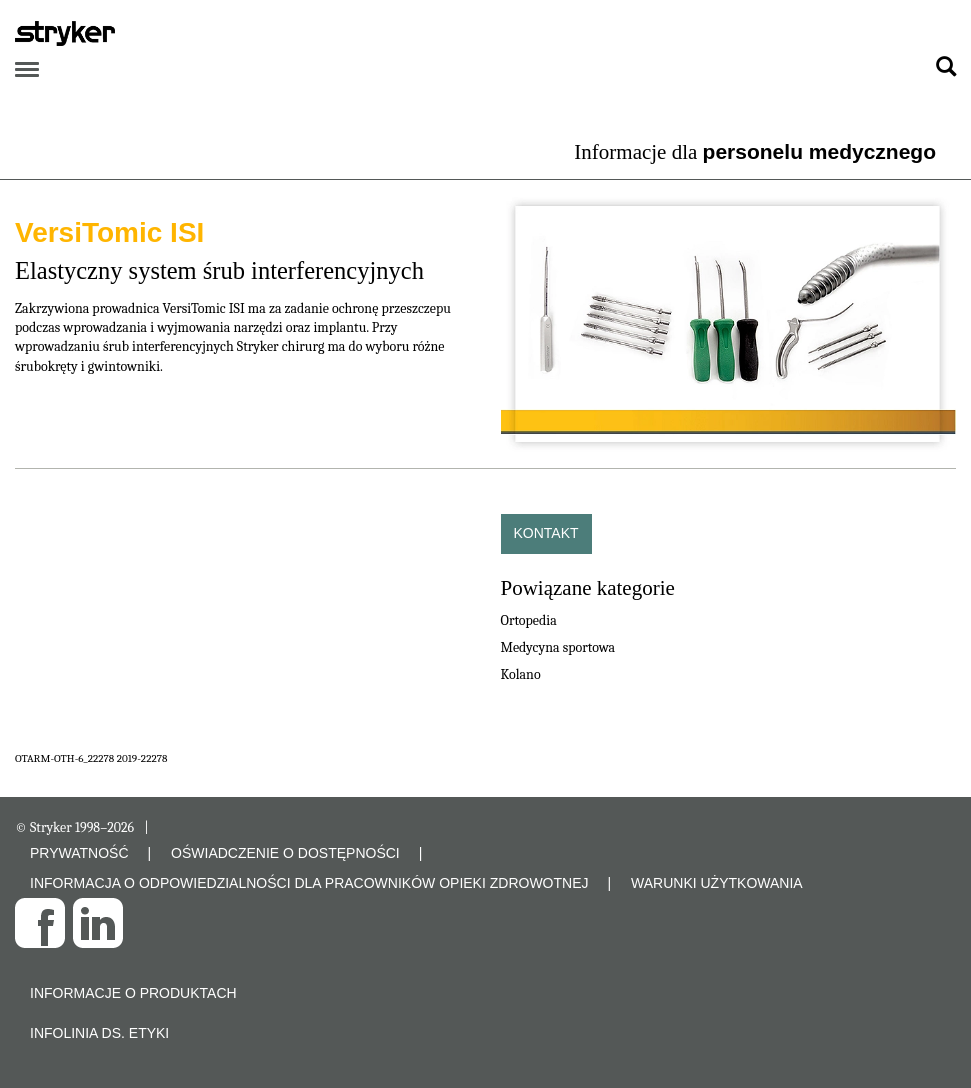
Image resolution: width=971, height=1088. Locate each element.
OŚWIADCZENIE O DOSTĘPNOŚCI (285, 853)
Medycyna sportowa (558, 647)
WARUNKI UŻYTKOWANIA (717, 883)
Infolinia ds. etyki (99, 1033)
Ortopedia (529, 620)
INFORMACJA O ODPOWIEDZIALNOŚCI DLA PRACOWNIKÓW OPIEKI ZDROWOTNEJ (309, 883)
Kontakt (546, 533)
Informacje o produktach (133, 993)
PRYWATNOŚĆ (79, 853)
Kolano (521, 674)
